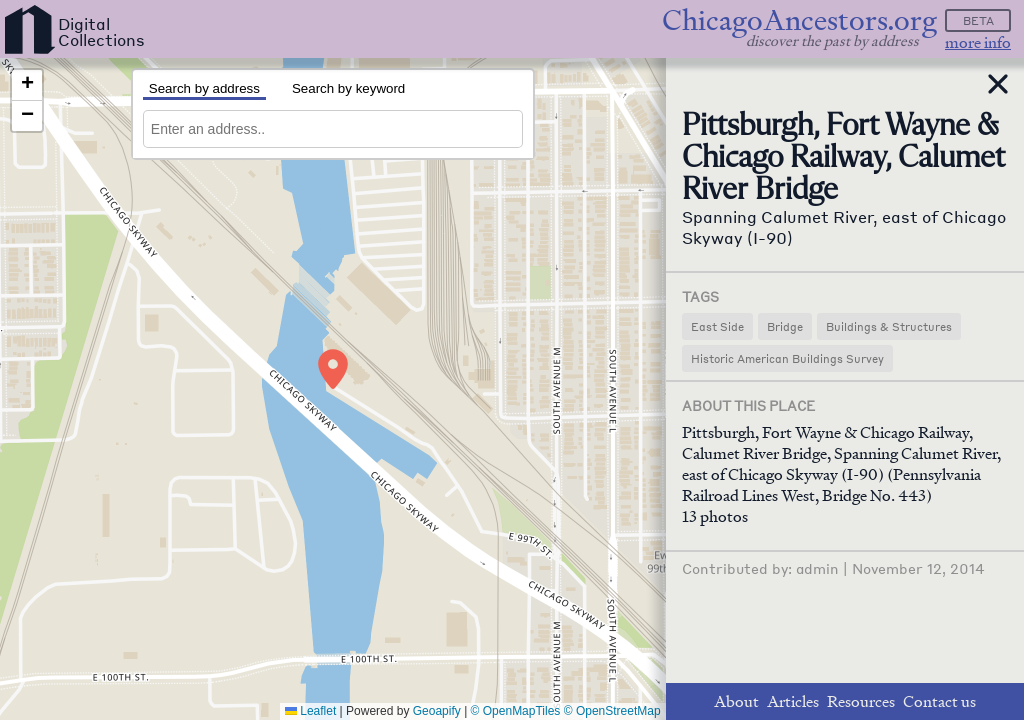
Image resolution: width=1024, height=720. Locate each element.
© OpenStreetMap (612, 711)
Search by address (204, 88)
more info (978, 42)
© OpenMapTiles (516, 711)
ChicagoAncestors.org (799, 20)
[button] (333, 369)
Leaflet (310, 711)
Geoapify (437, 711)
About (736, 701)
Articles (793, 701)
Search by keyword (348, 88)
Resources (861, 701)
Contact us (939, 701)
